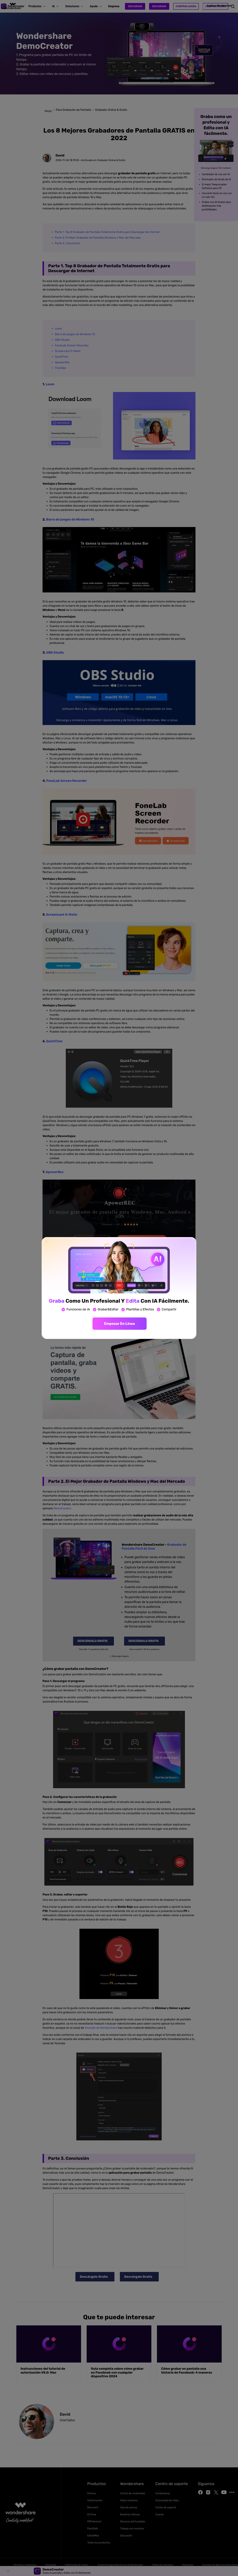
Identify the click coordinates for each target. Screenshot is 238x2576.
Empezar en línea (119, 1323)
